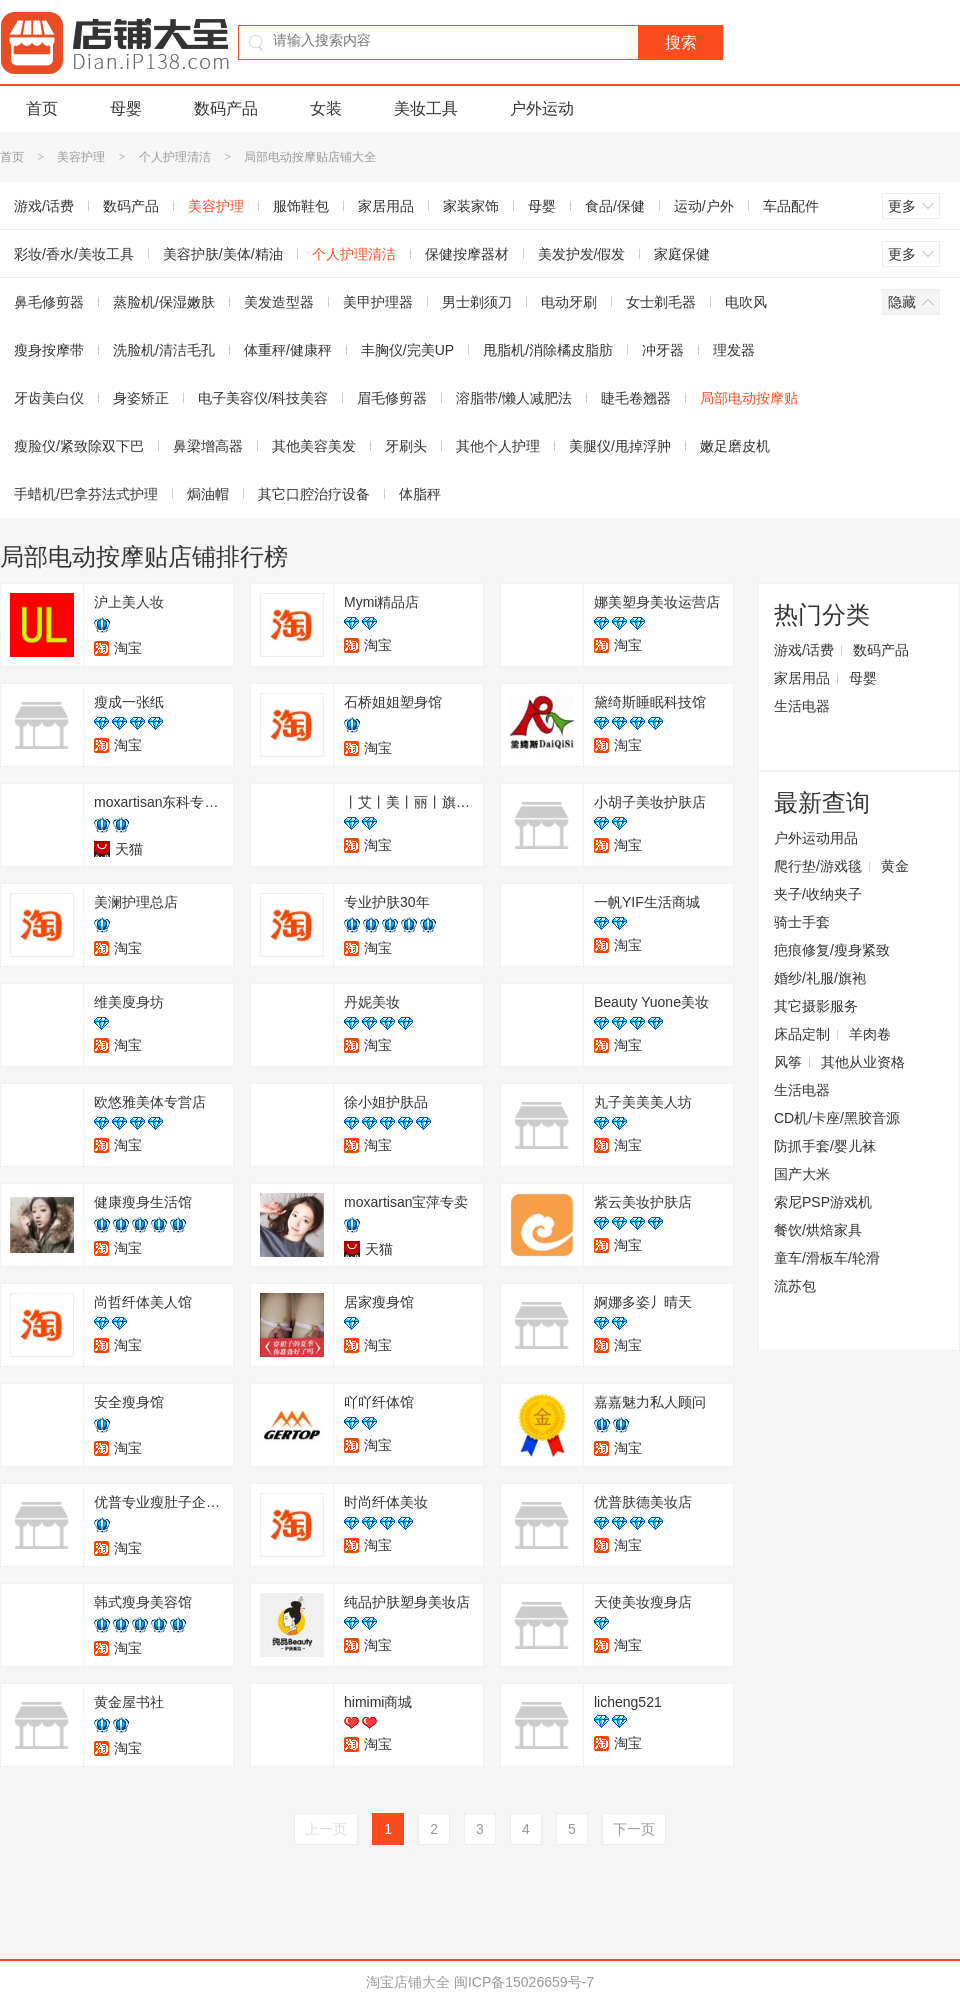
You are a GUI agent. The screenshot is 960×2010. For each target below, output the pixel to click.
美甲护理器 (378, 302)
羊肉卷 (870, 1034)
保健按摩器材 (467, 254)
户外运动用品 (816, 838)
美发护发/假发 (582, 254)
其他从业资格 (863, 1062)
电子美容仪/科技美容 (263, 398)
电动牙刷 (569, 302)
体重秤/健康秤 (288, 350)
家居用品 (386, 206)
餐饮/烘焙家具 (818, 1230)
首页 (42, 108)
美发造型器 (279, 302)
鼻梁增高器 (208, 446)
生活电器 (802, 706)
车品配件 (791, 206)
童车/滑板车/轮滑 (827, 1258)
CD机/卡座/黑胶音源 (837, 1118)
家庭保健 (682, 254)
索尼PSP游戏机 (823, 1202)
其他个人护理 (498, 446)
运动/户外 (704, 206)
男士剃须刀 (477, 302)
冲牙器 (663, 350)
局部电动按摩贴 (749, 398)
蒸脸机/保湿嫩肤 (164, 302)
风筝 (788, 1062)
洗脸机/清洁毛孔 (164, 350)
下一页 (634, 1829)
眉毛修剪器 (392, 398)
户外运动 (542, 108)
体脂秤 (420, 494)
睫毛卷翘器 (636, 398)
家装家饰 (471, 206)
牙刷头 (406, 446)
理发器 (734, 350)
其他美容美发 (314, 446)
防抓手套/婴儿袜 (825, 1146)
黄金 (895, 866)
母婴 (126, 108)
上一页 (326, 1829)
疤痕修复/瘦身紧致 (832, 950)
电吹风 (746, 302)
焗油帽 (208, 494)
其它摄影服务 (816, 1006)
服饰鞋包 (301, 206)
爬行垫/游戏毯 (818, 866)
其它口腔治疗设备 (314, 494)
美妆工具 (426, 108)
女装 (326, 108)
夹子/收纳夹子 (818, 894)
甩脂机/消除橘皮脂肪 (548, 350)
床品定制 (802, 1034)
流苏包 (795, 1286)
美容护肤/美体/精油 (223, 254)
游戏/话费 (804, 650)
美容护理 (81, 157)
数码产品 (226, 108)
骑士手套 (802, 922)
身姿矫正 (141, 398)
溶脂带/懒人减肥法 (514, 398)
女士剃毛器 (661, 302)
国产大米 (802, 1174)
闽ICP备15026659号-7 (524, 1982)
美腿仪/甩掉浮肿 (620, 446)
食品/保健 (615, 206)
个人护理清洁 (175, 157)
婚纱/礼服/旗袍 (820, 978)
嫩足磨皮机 (735, 446)
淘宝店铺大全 (408, 1982)
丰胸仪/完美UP (407, 350)
